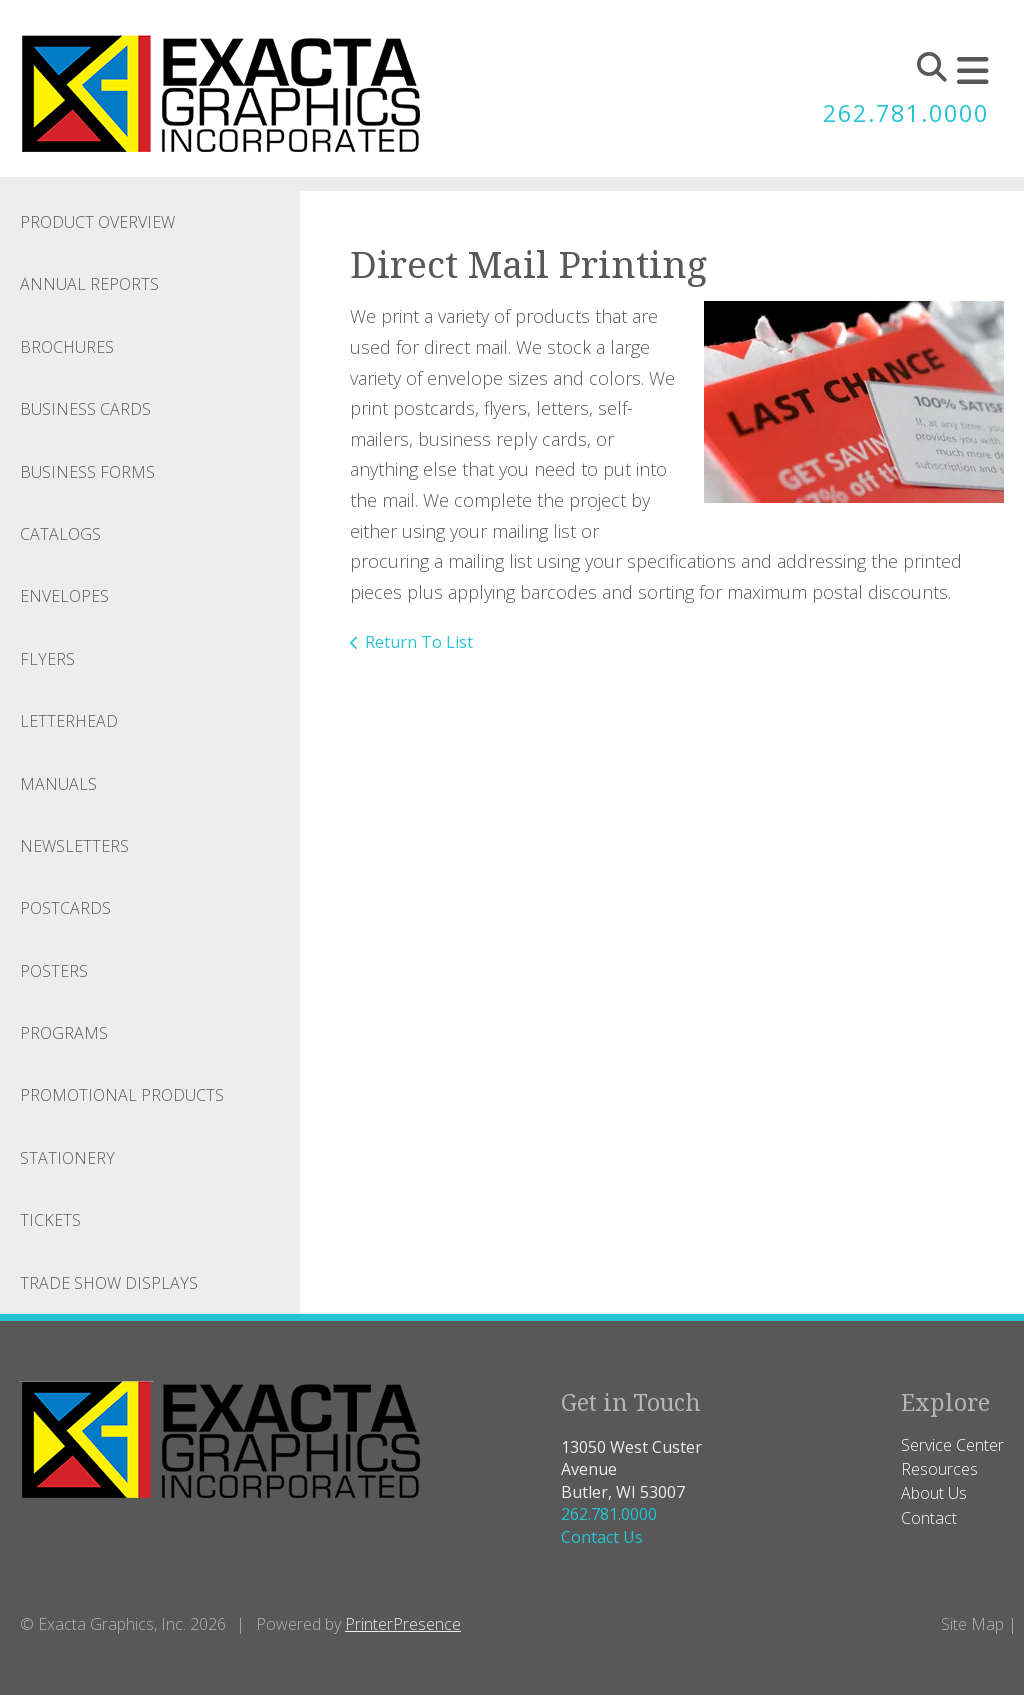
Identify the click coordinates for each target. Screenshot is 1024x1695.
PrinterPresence (403, 1624)
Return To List (419, 642)
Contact (929, 1518)
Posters (54, 971)
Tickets (50, 1220)
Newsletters (74, 846)
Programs (64, 1033)
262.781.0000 (906, 113)
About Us (934, 1493)
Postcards (65, 908)
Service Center (952, 1445)
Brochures (67, 347)
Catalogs (60, 534)
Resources (939, 1469)
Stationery (67, 1158)
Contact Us (602, 1537)
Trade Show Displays (109, 1283)
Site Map (972, 1624)
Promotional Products (122, 1095)
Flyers (47, 659)
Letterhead (69, 721)
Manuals (58, 784)
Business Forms (87, 472)
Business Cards (85, 409)
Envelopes (64, 596)
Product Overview (97, 222)
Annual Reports (89, 284)
